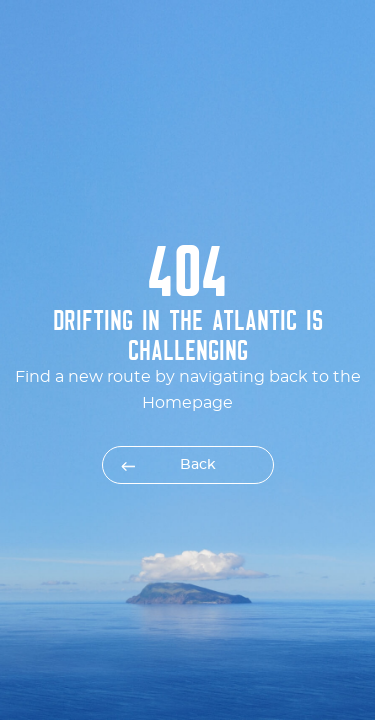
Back (198, 465)
